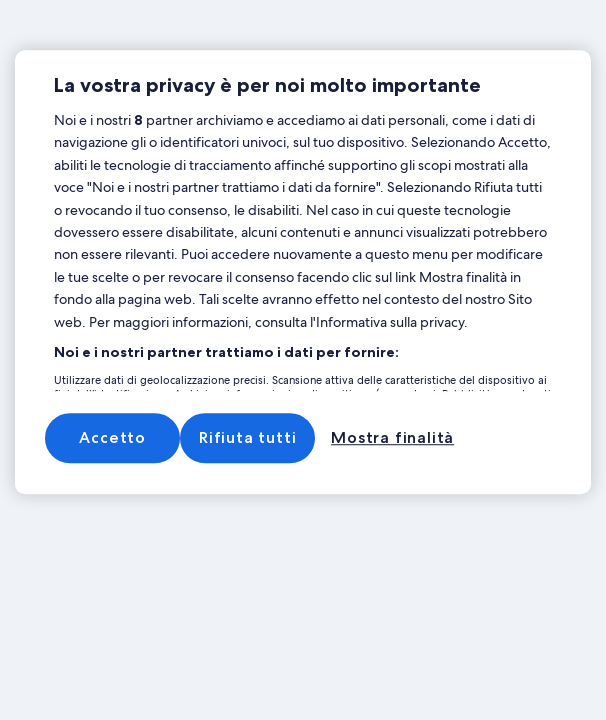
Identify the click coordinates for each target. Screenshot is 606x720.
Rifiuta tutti (247, 437)
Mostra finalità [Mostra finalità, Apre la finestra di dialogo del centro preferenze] (392, 437)
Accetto (112, 437)
